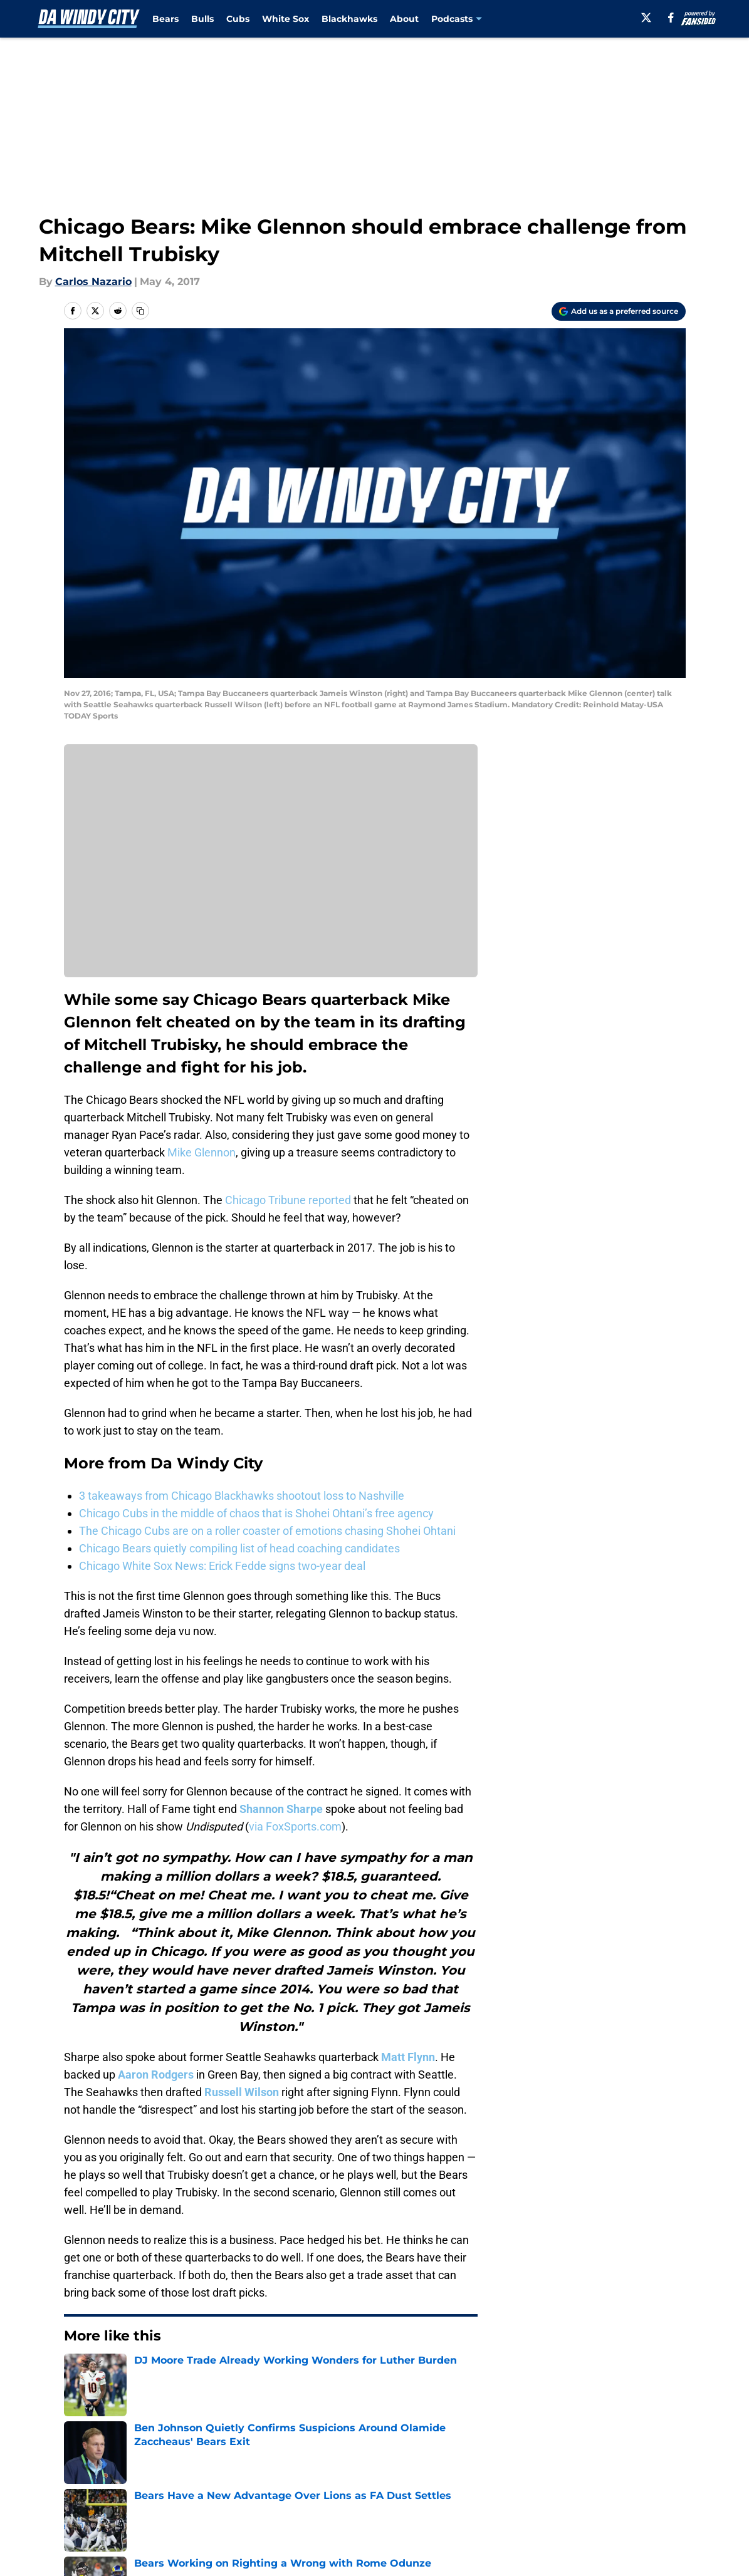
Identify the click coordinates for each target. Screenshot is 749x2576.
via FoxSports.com (295, 1826)
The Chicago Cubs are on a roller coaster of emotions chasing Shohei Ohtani (267, 1530)
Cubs (237, 18)
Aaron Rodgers (156, 2074)
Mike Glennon (201, 1152)
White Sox (285, 18)
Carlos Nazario (93, 282)
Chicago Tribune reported (288, 1200)
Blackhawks (349, 18)
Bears (165, 18)
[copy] (140, 310)
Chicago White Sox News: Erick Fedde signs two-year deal (222, 1565)
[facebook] (671, 18)
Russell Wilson (241, 2092)
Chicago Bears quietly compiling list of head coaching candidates (239, 1548)
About (404, 18)
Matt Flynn (408, 2057)
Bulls (202, 18)
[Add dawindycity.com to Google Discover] (619, 311)
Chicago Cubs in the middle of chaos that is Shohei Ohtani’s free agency (256, 1513)
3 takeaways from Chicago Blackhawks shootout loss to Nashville (241, 1495)
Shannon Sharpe (281, 1808)
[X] (646, 18)
